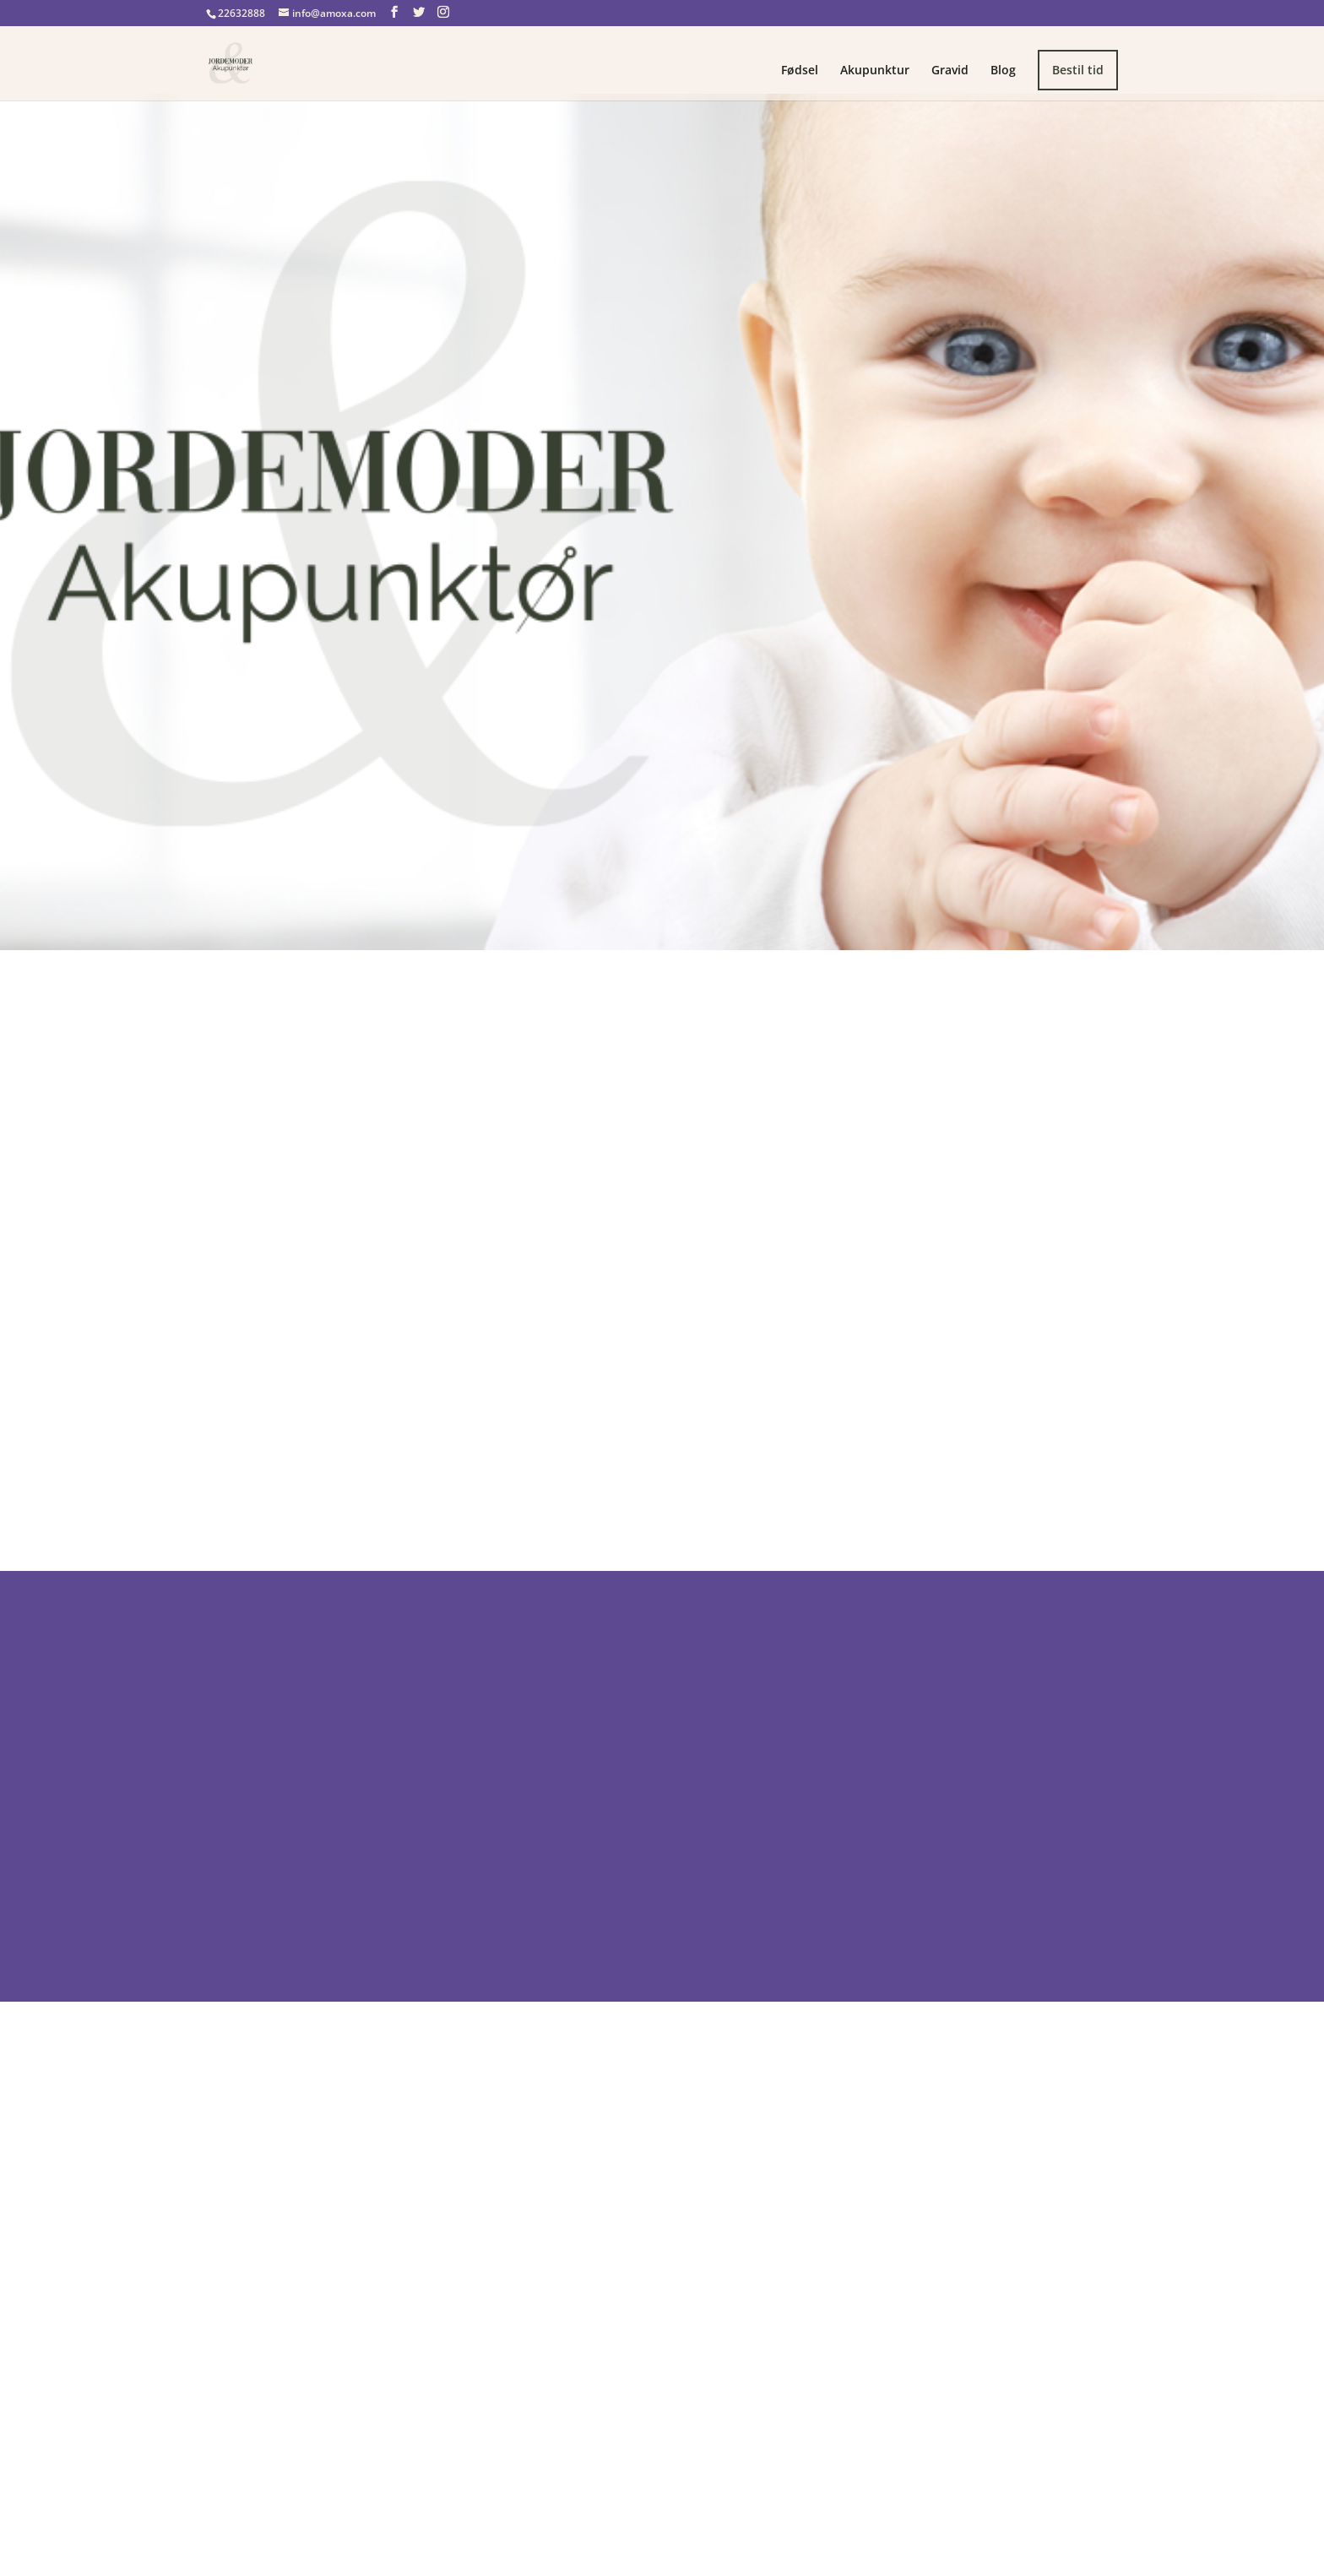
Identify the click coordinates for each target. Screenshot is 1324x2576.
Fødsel (799, 71)
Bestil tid (1078, 70)
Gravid (950, 71)
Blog (1003, 71)
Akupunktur (874, 71)
